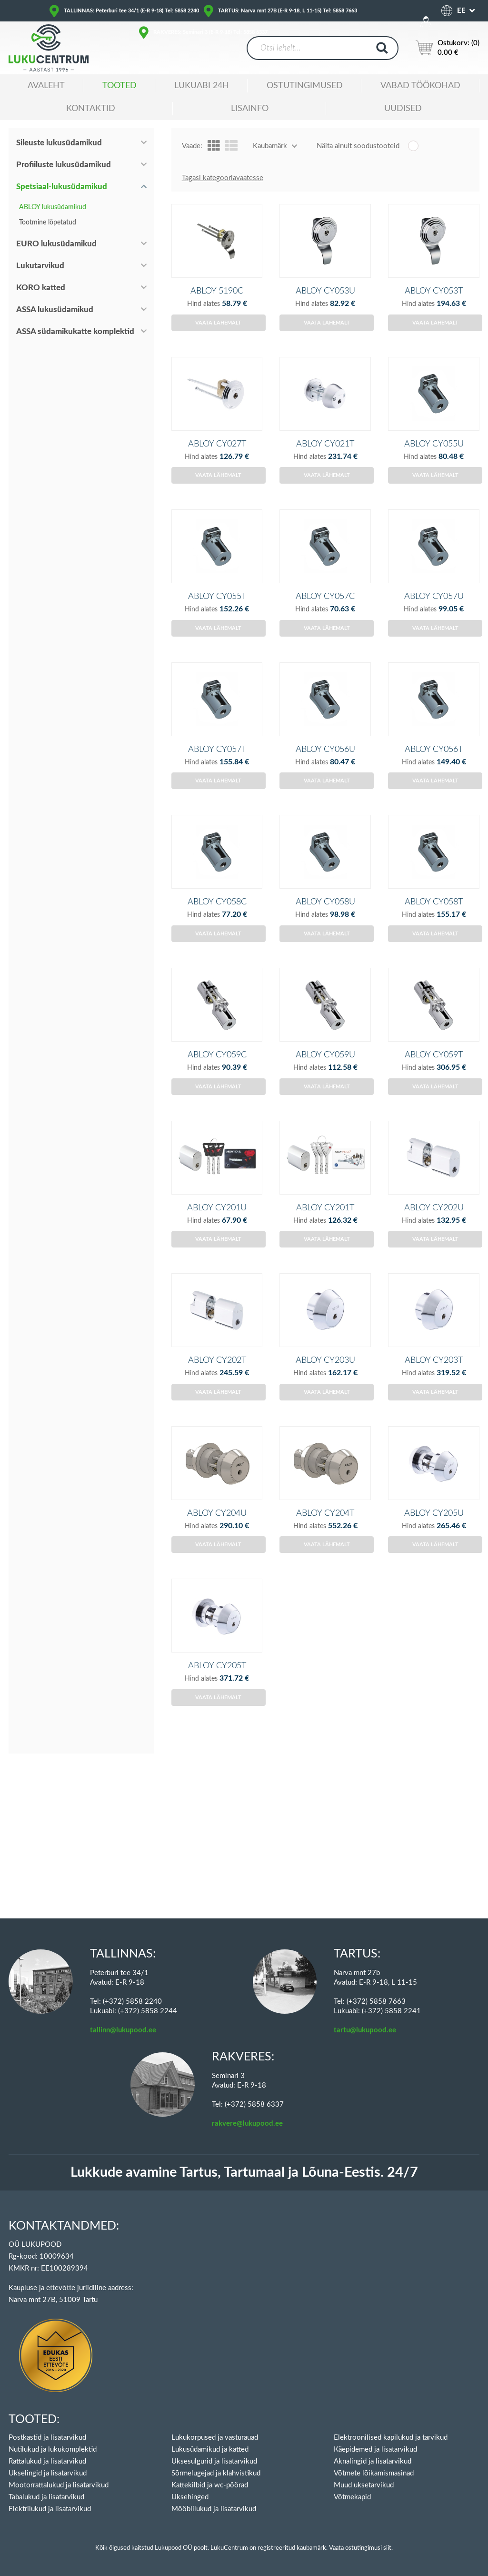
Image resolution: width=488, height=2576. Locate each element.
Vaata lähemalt (218, 338)
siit (387, 2548)
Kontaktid (90, 108)
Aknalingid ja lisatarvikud (372, 2461)
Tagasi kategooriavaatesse (222, 178)
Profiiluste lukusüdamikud (63, 165)
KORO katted (40, 288)
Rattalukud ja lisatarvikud (47, 2461)
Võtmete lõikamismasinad (374, 2473)
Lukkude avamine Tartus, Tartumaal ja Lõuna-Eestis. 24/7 (244, 2173)
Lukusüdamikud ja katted (210, 2449)
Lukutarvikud (40, 266)
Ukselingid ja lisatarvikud (48, 2473)
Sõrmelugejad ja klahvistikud (215, 2473)
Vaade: (192, 146)
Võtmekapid (352, 2497)
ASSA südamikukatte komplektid (75, 331)
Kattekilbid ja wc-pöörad (209, 2485)
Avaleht (46, 85)
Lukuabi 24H (201, 85)
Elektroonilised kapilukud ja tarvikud (391, 2437)
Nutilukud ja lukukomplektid (53, 2449)
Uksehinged (190, 2497)
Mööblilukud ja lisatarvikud (213, 2509)
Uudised (403, 108)
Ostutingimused (305, 85)
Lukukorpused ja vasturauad (214, 2437)
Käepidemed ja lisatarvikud (375, 2449)
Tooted (119, 85)
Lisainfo (250, 108)
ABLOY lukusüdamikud (52, 207)
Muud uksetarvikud (364, 2485)
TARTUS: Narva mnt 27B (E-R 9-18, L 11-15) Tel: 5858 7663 (287, 10)
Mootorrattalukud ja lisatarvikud (59, 2485)
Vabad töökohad (420, 85)
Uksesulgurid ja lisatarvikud (214, 2461)
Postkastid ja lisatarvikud (47, 2437)
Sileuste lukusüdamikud (59, 143)
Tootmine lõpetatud (47, 222)
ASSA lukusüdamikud (54, 309)
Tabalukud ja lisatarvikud (46, 2497)
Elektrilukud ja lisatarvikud (50, 2509)
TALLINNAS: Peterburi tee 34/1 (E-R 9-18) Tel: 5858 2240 (131, 10)
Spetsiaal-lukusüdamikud (61, 187)
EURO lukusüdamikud (56, 244)
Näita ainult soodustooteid (358, 146)
